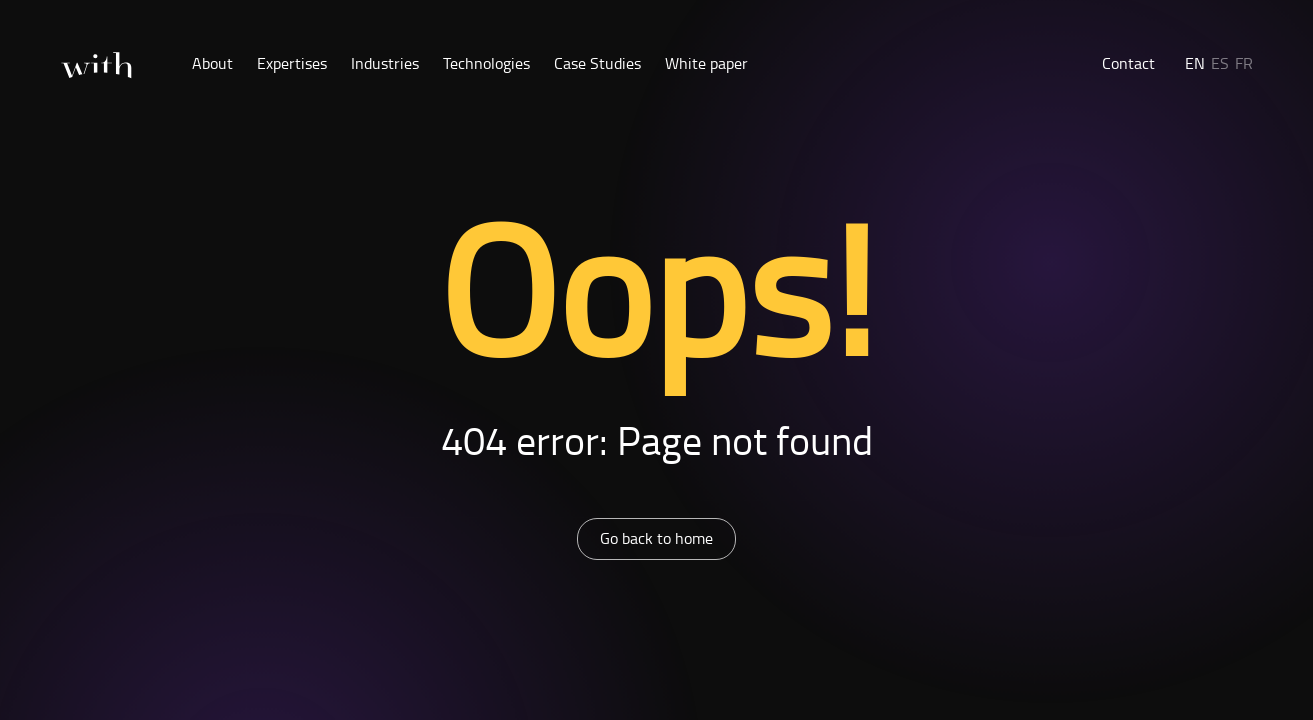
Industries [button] (385, 63)
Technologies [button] (486, 63)
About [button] (212, 63)
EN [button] (1195, 63)
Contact (1128, 63)
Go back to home (656, 538)
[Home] (96, 65)
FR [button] (1244, 63)
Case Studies (597, 63)
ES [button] (1220, 63)
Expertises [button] (292, 63)
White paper (706, 63)
